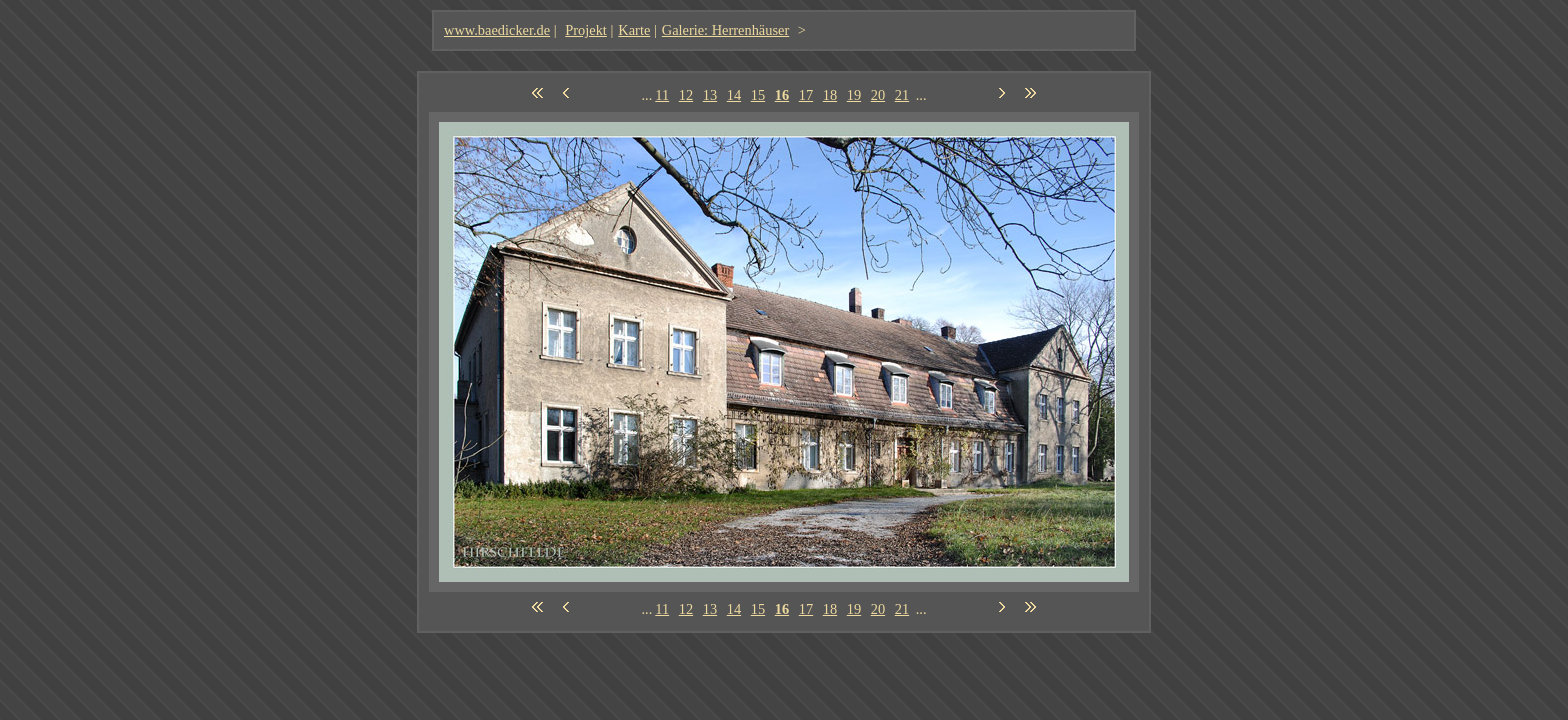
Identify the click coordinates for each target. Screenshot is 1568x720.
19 (854, 95)
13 (710, 95)
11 (662, 95)
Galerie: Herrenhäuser (725, 30)
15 (758, 95)
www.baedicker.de (497, 30)
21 (902, 95)
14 (734, 95)
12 (686, 95)
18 (830, 95)
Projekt (586, 30)
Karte (634, 30)
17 (806, 95)
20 (878, 95)
